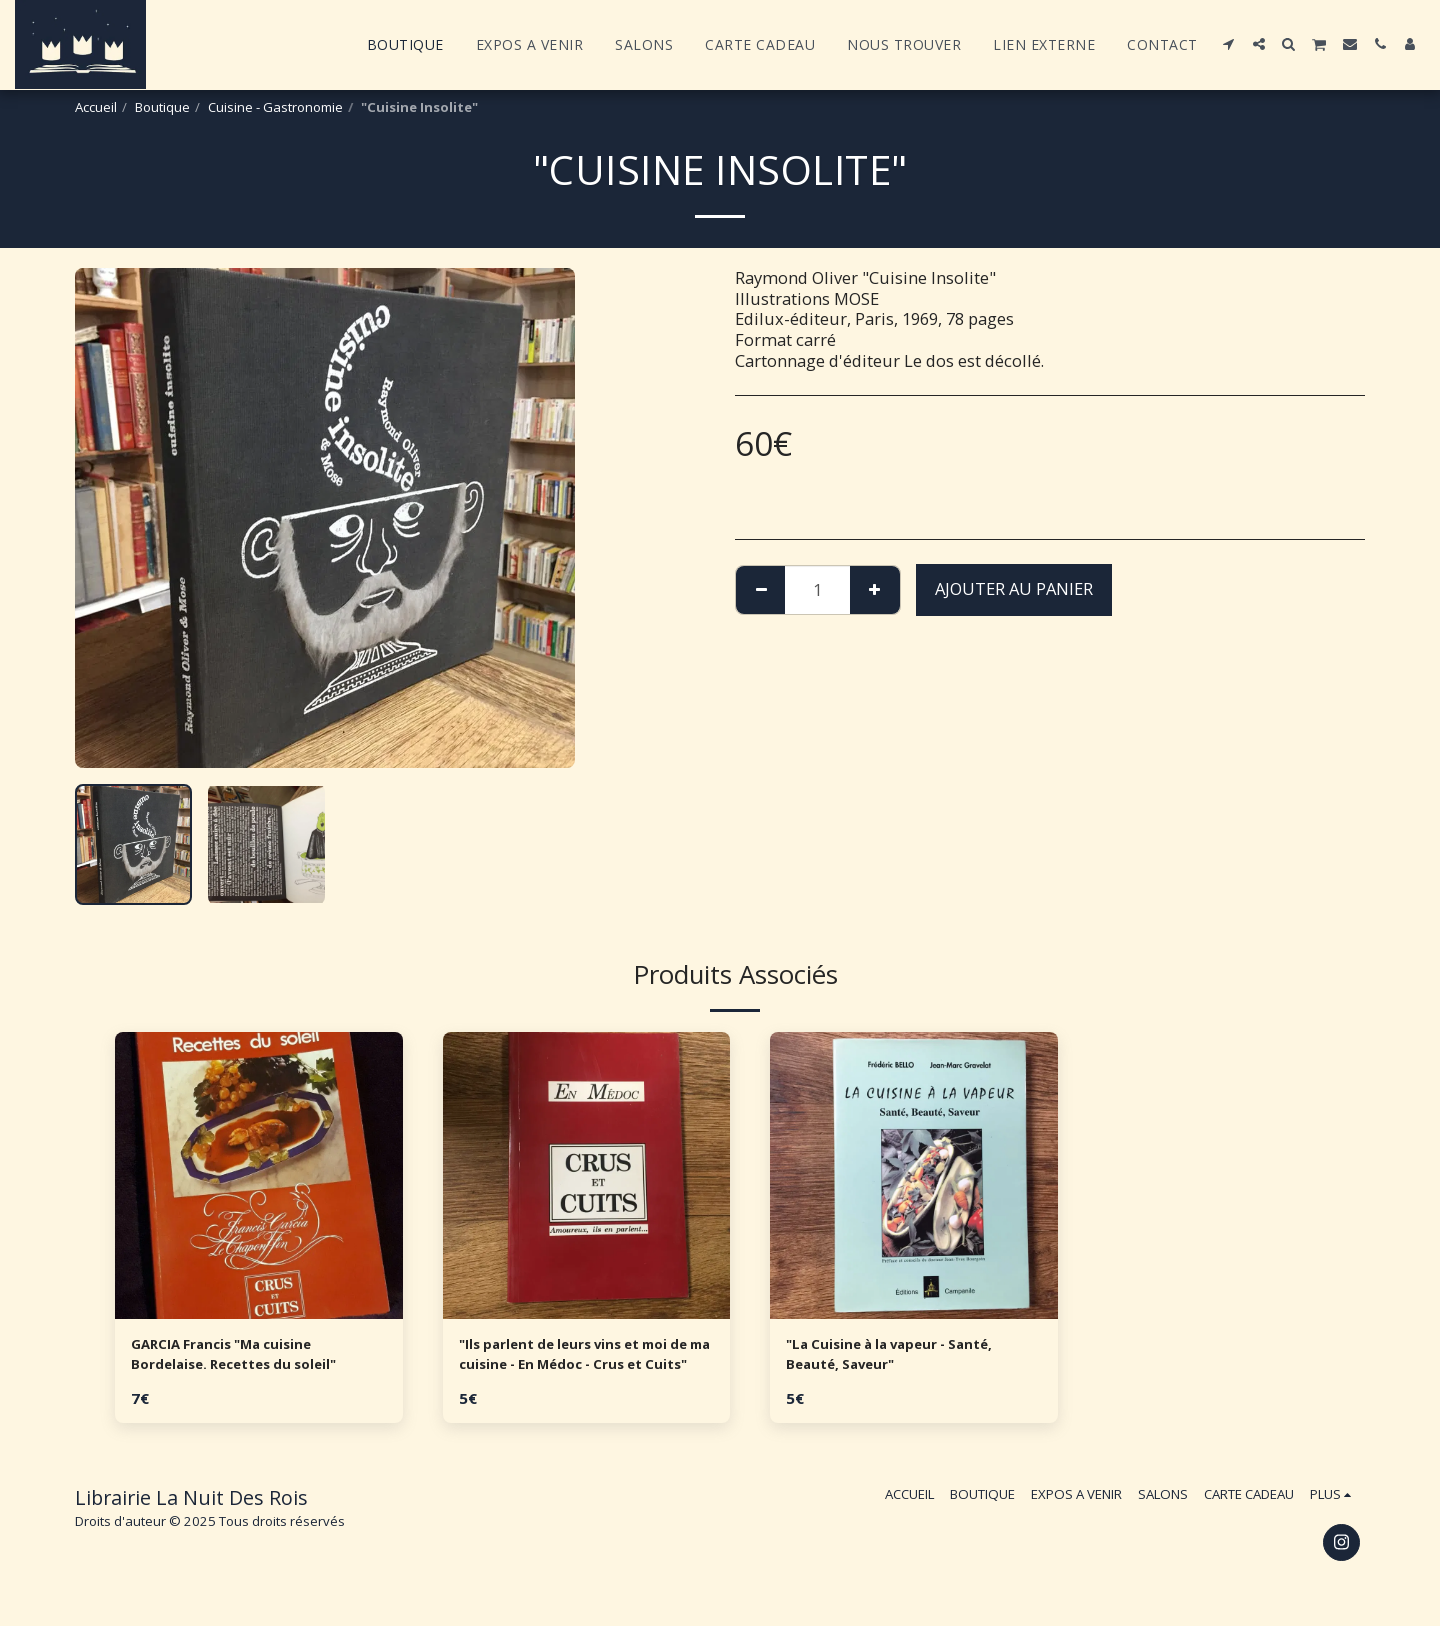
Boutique (162, 107)
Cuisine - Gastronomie (275, 107)
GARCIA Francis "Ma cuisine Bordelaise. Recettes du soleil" (256, 1359)
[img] (259, 1176)
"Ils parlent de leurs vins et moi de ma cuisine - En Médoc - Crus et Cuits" (585, 1360)
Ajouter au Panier (1014, 588)
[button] (1229, 44)
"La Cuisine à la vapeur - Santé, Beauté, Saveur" (913, 1359)
